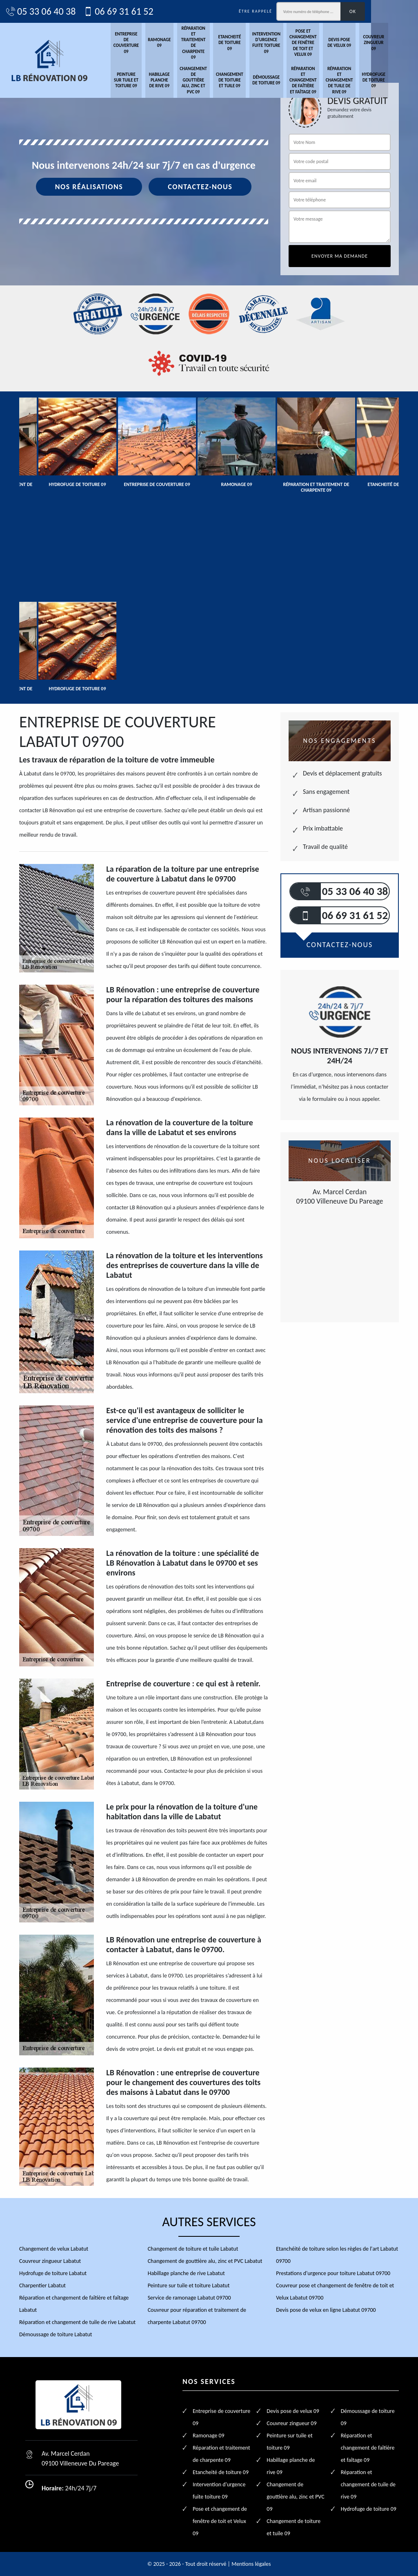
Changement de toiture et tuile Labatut (193, 2248)
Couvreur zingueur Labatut (50, 2260)
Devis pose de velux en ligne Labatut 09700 (326, 2309)
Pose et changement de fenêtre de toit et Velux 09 (322, 43)
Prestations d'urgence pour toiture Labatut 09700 (333, 2272)
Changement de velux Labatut (53, 2248)
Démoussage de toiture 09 (285, 80)
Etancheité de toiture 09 (247, 42)
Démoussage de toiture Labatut (55, 2334)
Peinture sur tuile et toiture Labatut (189, 2285)
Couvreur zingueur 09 (395, 42)
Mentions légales (251, 2563)
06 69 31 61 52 (131, 11)
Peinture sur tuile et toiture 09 (141, 80)
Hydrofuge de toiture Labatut (53, 2272)
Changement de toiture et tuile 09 (247, 80)
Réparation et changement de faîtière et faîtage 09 (322, 80)
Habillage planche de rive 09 (175, 80)
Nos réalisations (89, 191)
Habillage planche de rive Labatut (186, 2272)
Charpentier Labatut (42, 2285)
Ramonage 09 (176, 43)
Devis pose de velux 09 (359, 43)
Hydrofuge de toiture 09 (395, 80)
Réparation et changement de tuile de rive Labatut (77, 2321)
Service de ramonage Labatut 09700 (189, 2297)
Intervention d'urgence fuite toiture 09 (285, 42)
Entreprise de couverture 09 (142, 42)
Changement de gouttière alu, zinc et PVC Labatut (205, 2260)
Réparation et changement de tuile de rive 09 (360, 80)
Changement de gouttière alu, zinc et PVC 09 (211, 80)
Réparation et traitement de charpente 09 (210, 43)
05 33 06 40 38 (54, 11)
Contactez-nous (200, 191)
